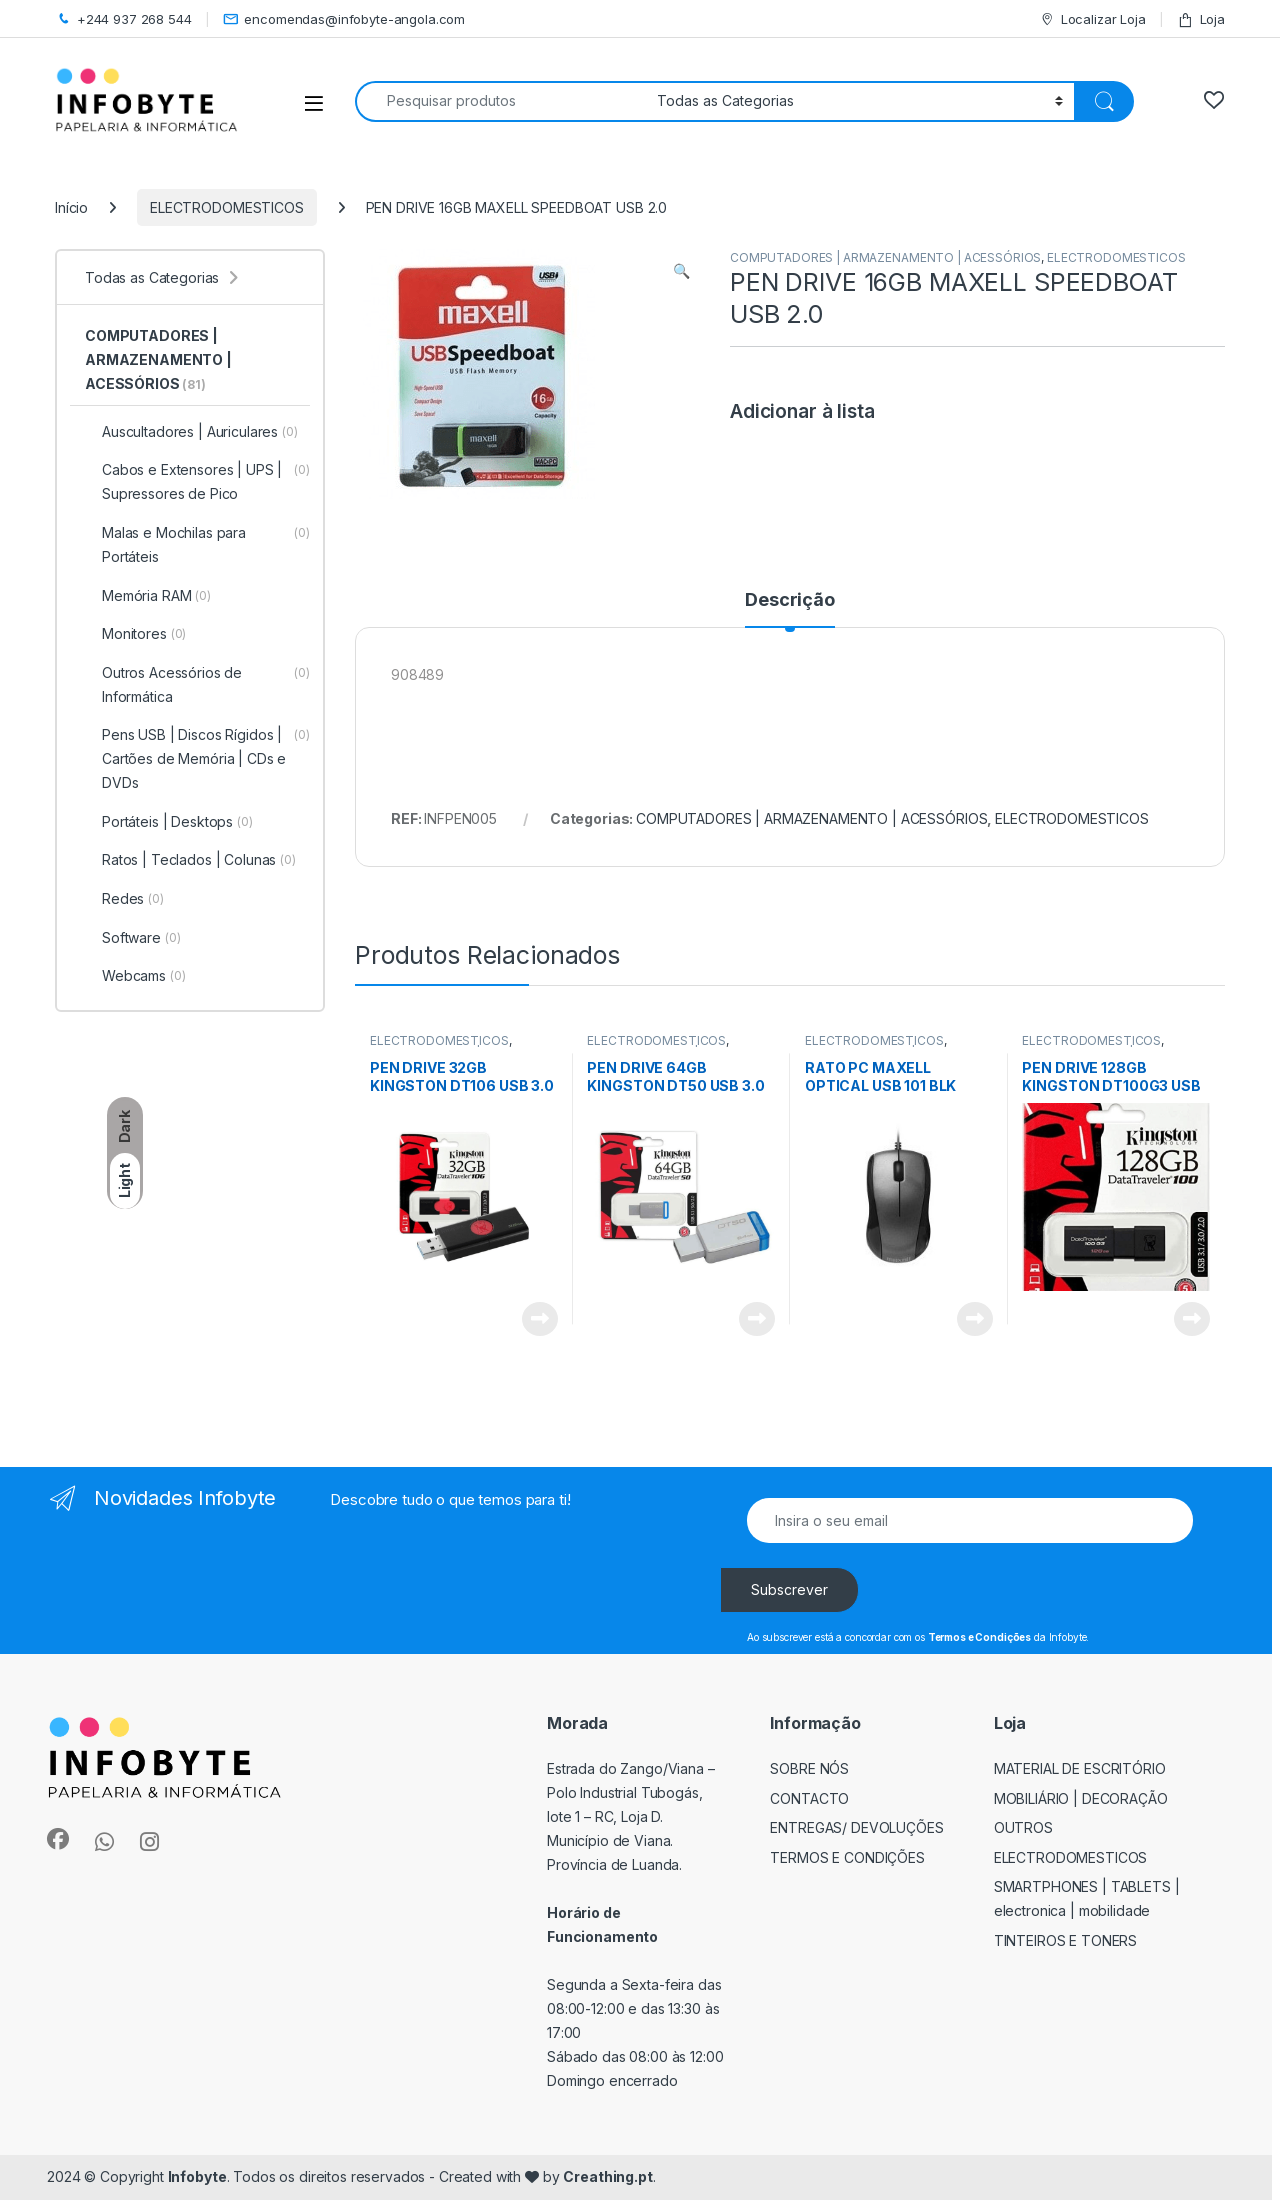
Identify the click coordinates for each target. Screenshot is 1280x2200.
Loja (1201, 19)
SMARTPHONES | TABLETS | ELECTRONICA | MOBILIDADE (1087, 1898)
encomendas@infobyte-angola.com (344, 19)
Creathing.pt (607, 2176)
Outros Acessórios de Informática (197, 685)
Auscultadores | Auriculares (191, 432)
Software (132, 938)
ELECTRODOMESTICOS (227, 207)
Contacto (809, 1798)
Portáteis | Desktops (169, 822)
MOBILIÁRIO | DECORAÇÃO (1081, 1798)
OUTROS (1023, 1827)
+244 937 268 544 (123, 19)
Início (71, 207)
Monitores (135, 634)
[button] (681, 271)
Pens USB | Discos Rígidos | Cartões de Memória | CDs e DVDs (197, 759)
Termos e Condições (847, 1857)
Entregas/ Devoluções (856, 1827)
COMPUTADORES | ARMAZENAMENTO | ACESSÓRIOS (885, 257)
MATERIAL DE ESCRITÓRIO (1080, 1768)
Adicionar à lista (802, 411)
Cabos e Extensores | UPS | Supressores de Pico (197, 482)
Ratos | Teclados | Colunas (190, 860)
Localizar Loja (1092, 19)
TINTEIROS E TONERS (1066, 1940)
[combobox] (500, 101)
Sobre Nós (809, 1768)
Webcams (135, 976)
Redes (124, 899)
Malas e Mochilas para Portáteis (197, 545)
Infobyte (197, 2176)
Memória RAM (148, 596)
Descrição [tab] (790, 600)
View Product (540, 1319)
